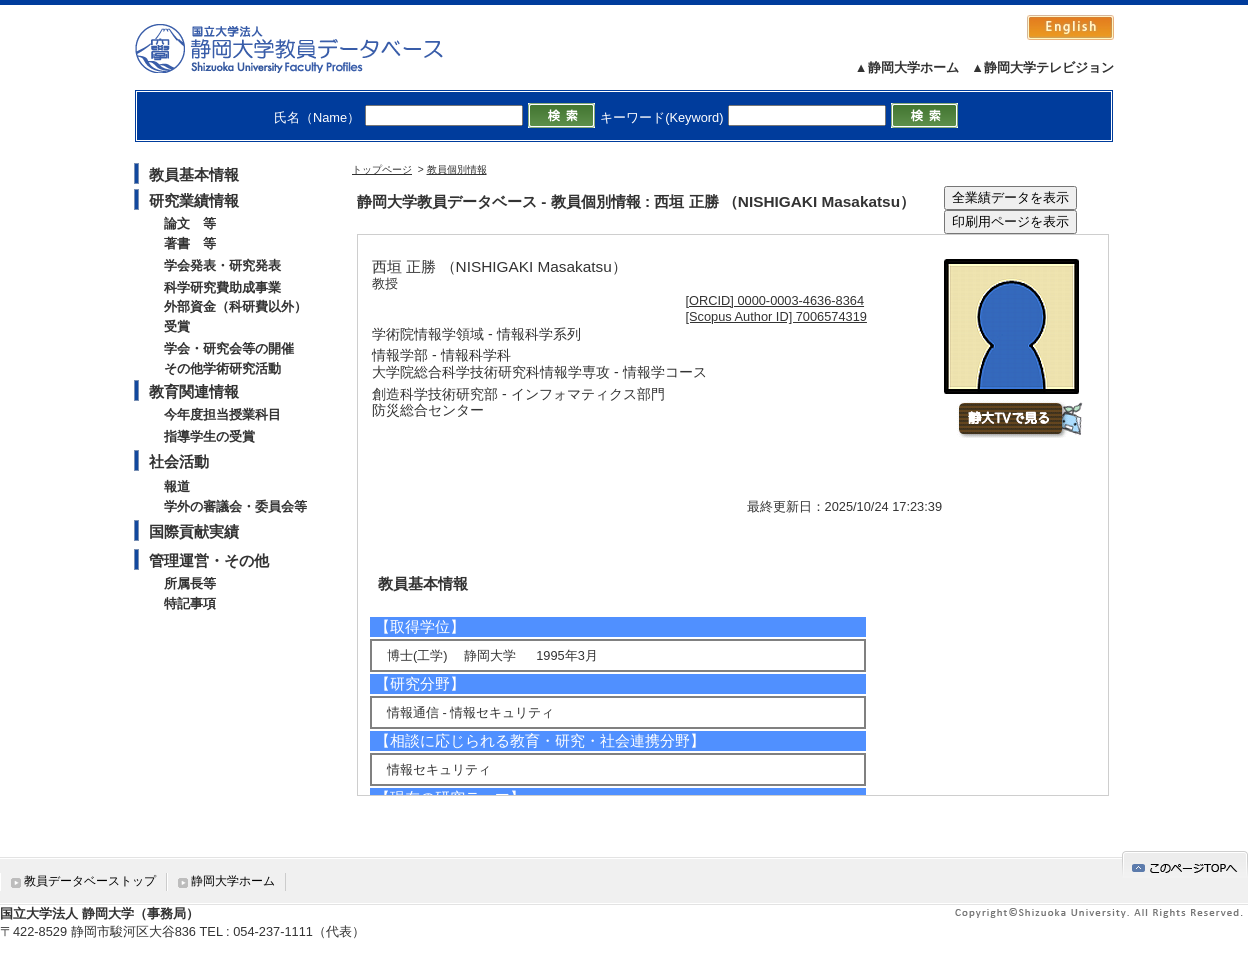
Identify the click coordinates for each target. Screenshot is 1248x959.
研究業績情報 (194, 200)
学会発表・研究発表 (222, 265)
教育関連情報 (194, 391)
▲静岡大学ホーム (907, 67)
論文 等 (190, 223)
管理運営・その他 (209, 560)
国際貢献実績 (194, 531)
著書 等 (190, 243)
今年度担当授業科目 (222, 414)
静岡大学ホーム (233, 881)
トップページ (382, 169)
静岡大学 (309, 48)
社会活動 (179, 461)
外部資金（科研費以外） (235, 306)
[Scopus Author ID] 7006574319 (776, 316)
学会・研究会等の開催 (229, 348)
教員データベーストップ (90, 881)
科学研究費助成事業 (222, 287)
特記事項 (190, 603)
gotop (1185, 864)
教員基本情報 (194, 174)
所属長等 (190, 583)
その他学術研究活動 (222, 368)
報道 (177, 486)
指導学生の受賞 (209, 436)
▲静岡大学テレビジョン (1042, 67)
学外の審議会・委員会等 (235, 506)
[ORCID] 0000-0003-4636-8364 (775, 300)
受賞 (177, 326)
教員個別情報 (457, 169)
